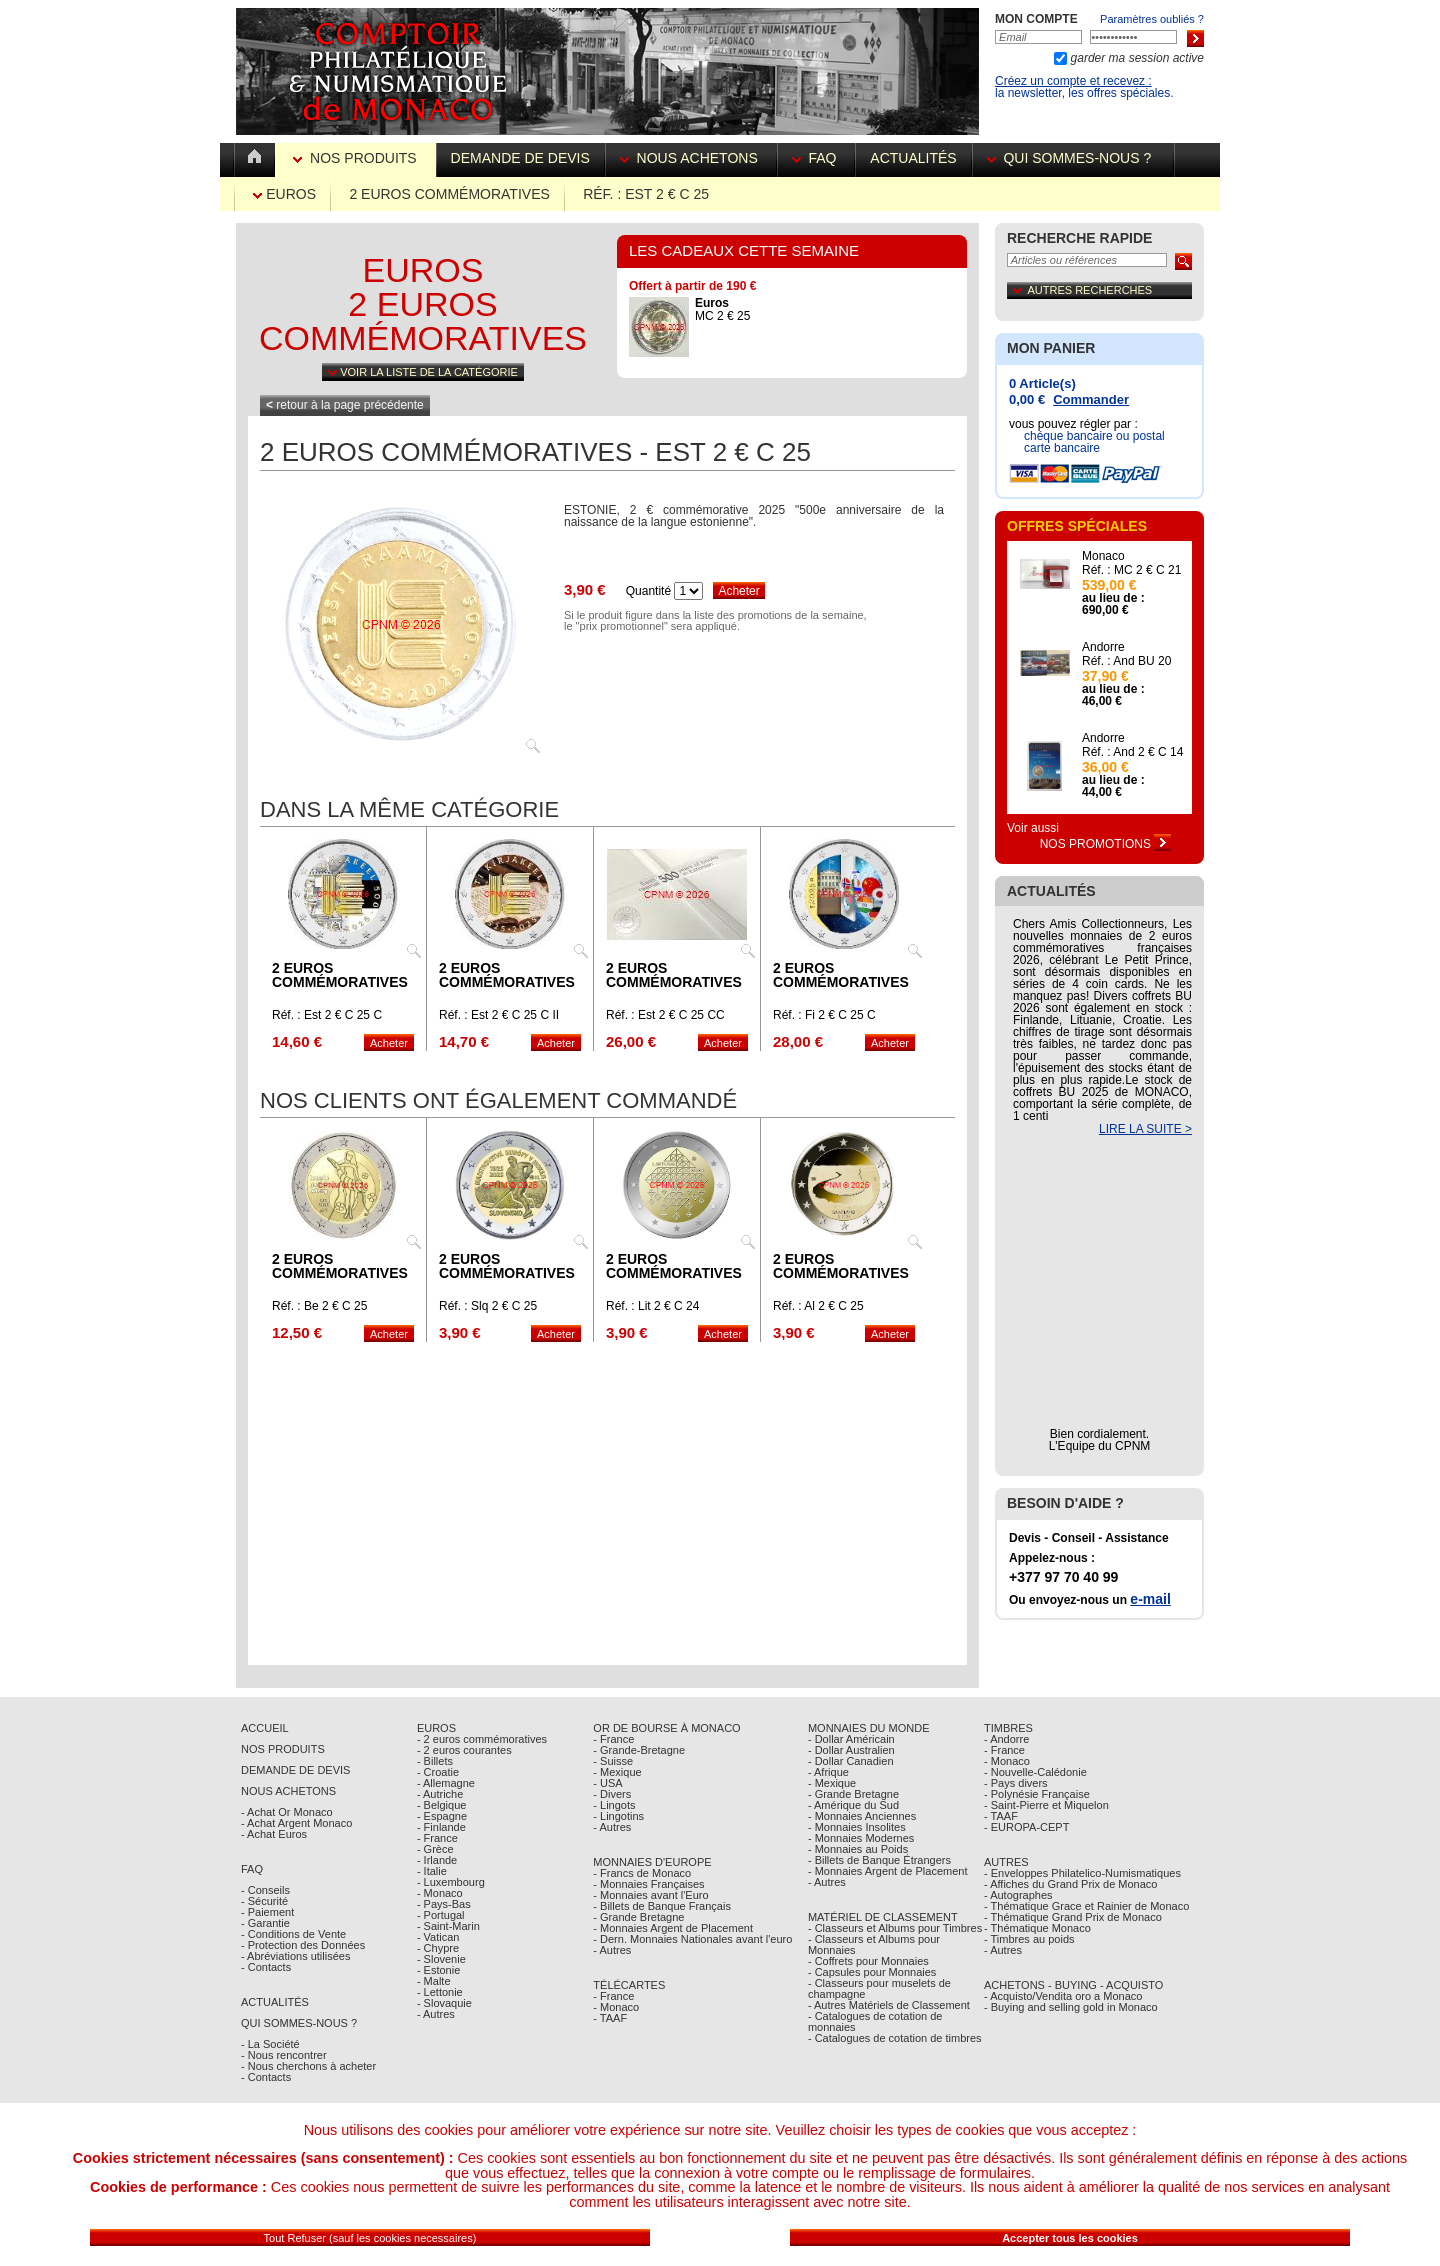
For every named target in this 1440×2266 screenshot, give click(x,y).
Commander (1091, 399)
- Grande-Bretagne (639, 1750)
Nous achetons (691, 158)
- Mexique (617, 1772)
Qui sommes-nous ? (1073, 158)
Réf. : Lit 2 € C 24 (652, 1306)
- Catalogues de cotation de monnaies (875, 2021)
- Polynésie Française (1037, 1794)
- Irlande (437, 1860)
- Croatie (438, 1772)
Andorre (1103, 647)
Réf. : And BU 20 (1126, 661)
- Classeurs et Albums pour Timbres (895, 1928)
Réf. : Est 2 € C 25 (646, 194)
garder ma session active (1135, 58)
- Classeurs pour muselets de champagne (879, 1988)
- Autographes (1018, 1895)
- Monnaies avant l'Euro (650, 1895)
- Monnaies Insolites (857, 1827)
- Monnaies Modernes (861, 1838)
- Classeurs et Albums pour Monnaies (874, 1944)
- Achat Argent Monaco (296, 1823)
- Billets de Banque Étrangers (879, 1860)
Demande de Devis (295, 1770)
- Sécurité (264, 1901)
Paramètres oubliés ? (1152, 19)
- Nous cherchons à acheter (308, 2066)
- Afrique (828, 1772)
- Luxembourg (451, 1882)
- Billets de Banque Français (662, 1906)
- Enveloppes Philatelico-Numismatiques (1082, 1873)
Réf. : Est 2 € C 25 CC (665, 1015)
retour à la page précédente (345, 405)
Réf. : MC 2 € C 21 (1131, 570)
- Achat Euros (274, 1834)
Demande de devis (520, 158)
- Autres (436, 2014)
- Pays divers (1016, 1783)
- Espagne (442, 1816)
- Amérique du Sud (853, 1805)
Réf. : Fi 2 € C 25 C (824, 1015)
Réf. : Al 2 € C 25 (818, 1306)
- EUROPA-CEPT (1026, 1827)
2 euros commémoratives (449, 194)
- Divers (612, 1794)
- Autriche (440, 1794)
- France (437, 1838)
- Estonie (438, 1970)
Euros (284, 194)
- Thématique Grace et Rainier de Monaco (1086, 1906)
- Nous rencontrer (284, 2055)
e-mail (1150, 1599)
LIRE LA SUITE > (1145, 1129)
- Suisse (613, 1761)
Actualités (913, 158)
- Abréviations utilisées (295, 1956)
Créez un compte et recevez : (1073, 81)
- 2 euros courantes (464, 1750)
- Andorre (1006, 1739)
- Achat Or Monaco (287, 1812)
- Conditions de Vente (293, 1934)
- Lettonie (440, 1992)
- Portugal (441, 1915)
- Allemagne (446, 1783)
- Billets (435, 1761)
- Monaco (440, 1893)
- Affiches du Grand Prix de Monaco (1070, 1884)
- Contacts (266, 1967)
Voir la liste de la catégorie (423, 372)
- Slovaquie (444, 2003)
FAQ (816, 158)
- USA (607, 1783)
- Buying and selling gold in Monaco (1071, 2007)
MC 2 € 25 (722, 309)
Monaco (1103, 556)
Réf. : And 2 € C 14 (1132, 752)
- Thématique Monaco (1037, 1928)
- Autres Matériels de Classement (889, 2005)
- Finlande (441, 1827)
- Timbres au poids (1029, 1939)
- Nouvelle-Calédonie (1035, 1772)
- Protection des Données (303, 1945)
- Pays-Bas (444, 1904)
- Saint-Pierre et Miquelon (1046, 1805)
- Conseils (265, 1890)
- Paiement (267, 1912)
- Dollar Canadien (851, 1761)
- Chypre (438, 1948)
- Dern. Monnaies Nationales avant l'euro (692, 1939)
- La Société (270, 2044)
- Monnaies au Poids (858, 1849)
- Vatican (438, 1937)
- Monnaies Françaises (648, 1884)
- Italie (432, 1871)
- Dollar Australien (851, 1750)
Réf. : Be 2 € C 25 (319, 1306)
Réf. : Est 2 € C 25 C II (499, 1015)
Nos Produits (356, 158)
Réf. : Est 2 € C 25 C (327, 1015)
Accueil (265, 1728)
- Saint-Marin (448, 1926)
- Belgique (442, 1805)
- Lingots (614, 1805)
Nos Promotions (1106, 844)
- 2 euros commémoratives (482, 1739)
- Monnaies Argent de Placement (673, 1928)
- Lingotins (618, 1816)
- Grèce (435, 1849)
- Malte (434, 1981)
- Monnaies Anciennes (862, 1816)
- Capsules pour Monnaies (872, 1972)
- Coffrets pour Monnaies (868, 1961)
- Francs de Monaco (642, 1873)
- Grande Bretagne (638, 1917)
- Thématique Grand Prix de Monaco (1073, 1917)
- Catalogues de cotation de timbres (895, 2038)
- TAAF (610, 2018)
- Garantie (265, 1923)
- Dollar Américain (851, 1739)
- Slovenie (441, 1959)
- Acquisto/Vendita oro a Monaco (1063, 1996)
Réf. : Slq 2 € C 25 (488, 1306)
